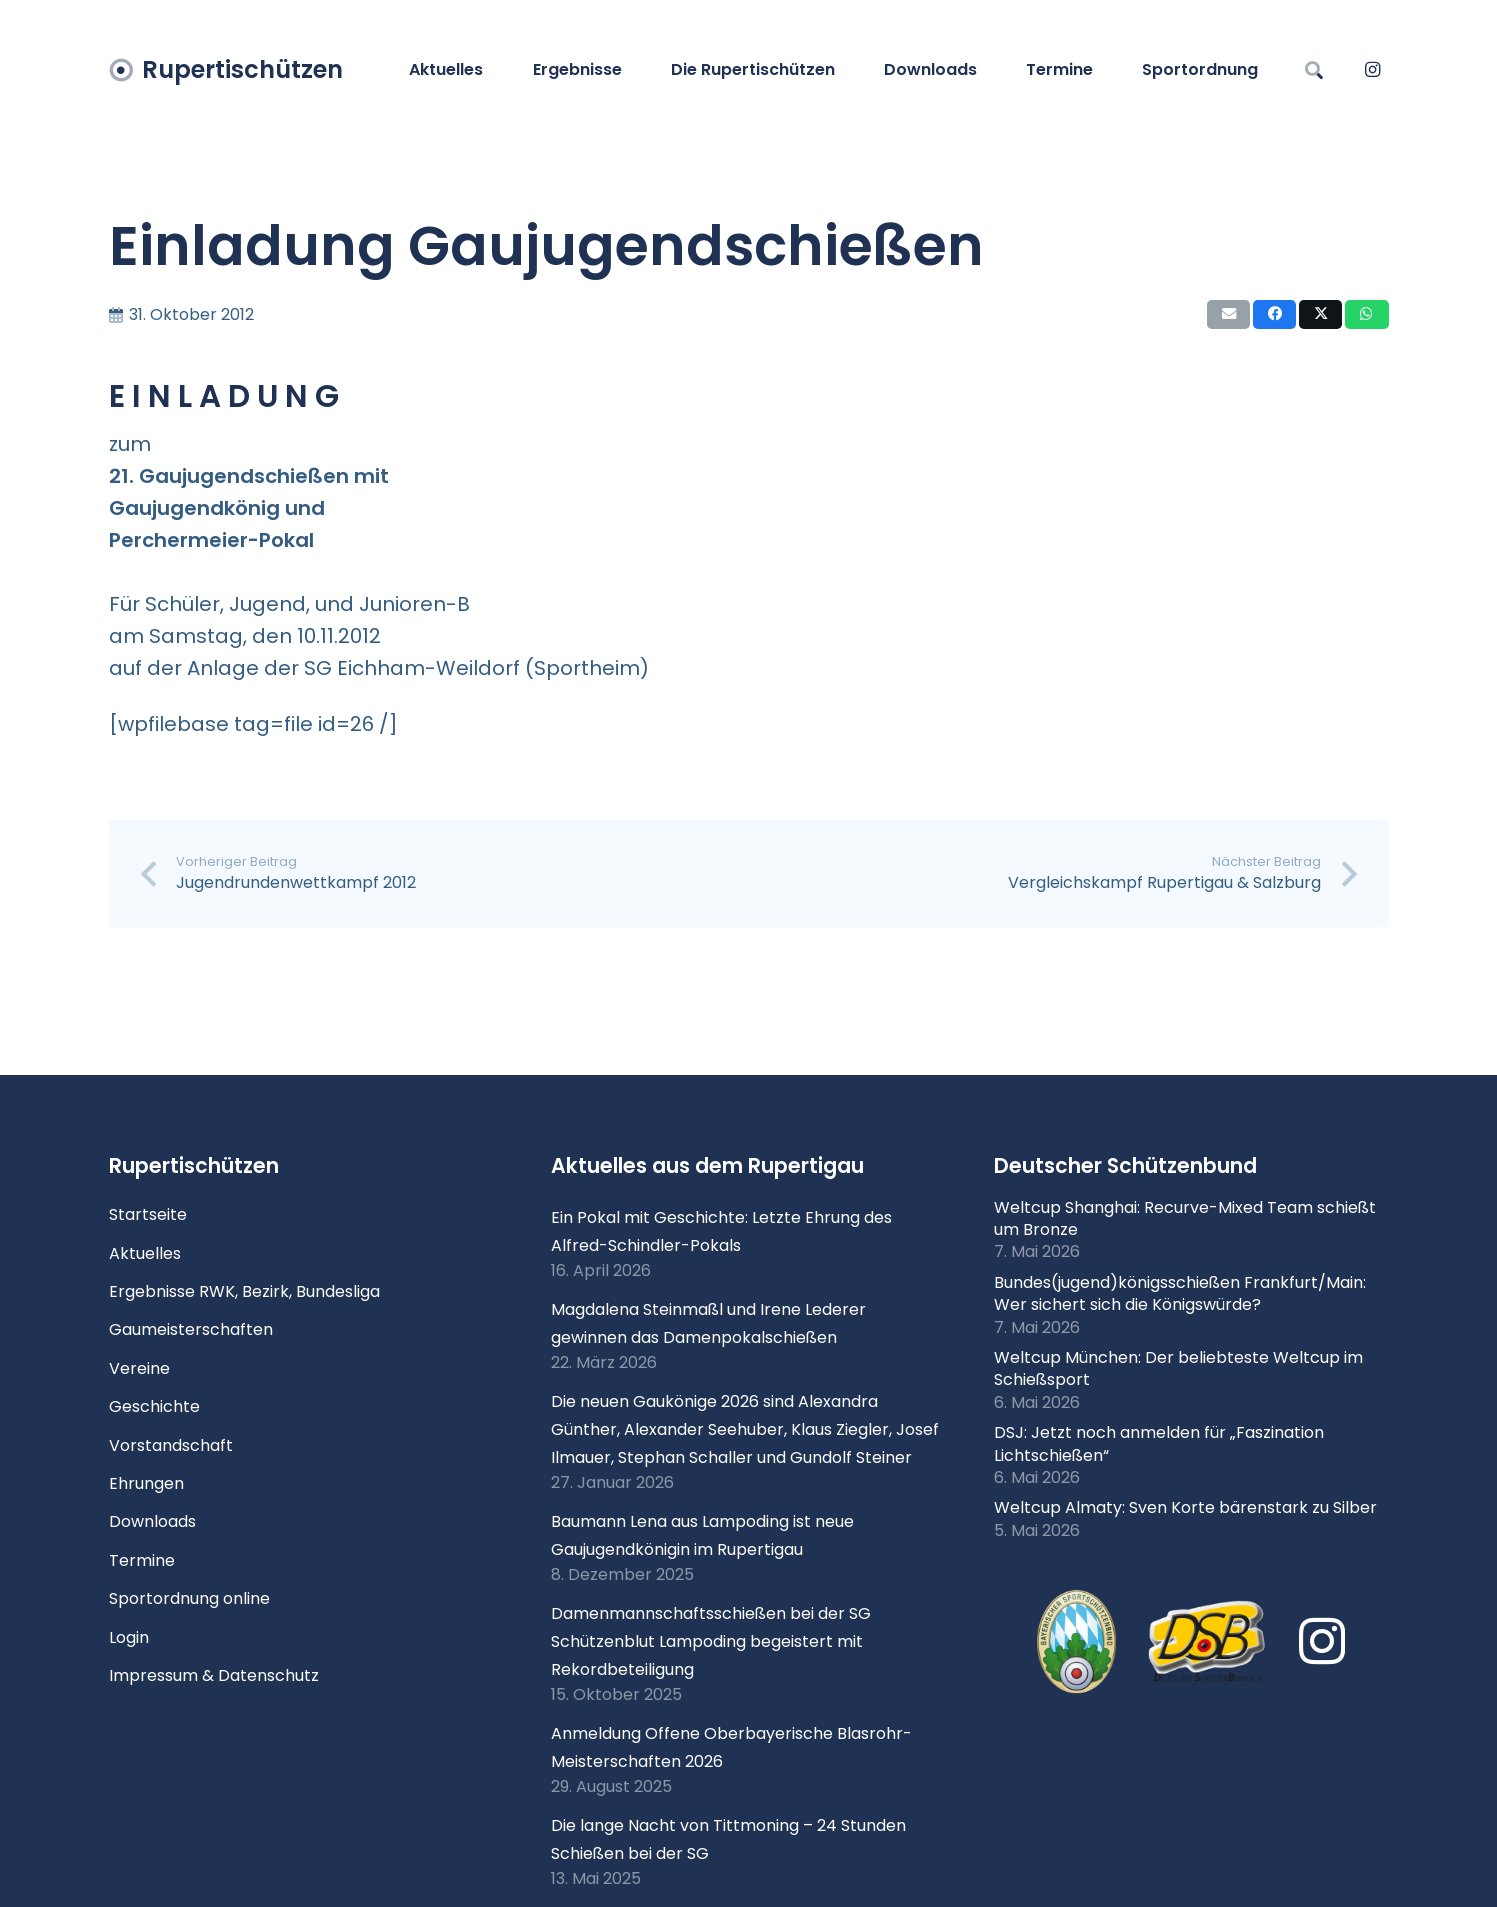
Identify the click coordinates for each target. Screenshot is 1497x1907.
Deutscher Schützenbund (1125, 1165)
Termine (142, 1560)
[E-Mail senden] (1228, 314)
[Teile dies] (1274, 314)
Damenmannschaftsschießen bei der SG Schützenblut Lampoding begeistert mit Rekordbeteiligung (711, 1641)
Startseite (148, 1214)
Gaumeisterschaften (191, 1329)
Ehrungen (146, 1483)
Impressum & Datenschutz (214, 1675)
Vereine (139, 1368)
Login (129, 1637)
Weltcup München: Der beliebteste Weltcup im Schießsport (1178, 1368)
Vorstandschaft (171, 1445)
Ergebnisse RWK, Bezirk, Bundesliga (244, 1291)
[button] (1315, 70)
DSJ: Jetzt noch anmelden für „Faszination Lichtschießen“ (1159, 1443)
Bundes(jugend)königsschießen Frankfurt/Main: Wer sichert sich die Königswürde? (1180, 1293)
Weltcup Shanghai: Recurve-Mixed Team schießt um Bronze (1185, 1218)
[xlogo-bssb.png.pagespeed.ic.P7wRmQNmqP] (1076, 1642)
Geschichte (154, 1406)
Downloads (152, 1521)
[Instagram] (1373, 70)
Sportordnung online (189, 1598)
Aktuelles (145, 1253)
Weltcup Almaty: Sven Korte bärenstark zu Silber (1185, 1507)
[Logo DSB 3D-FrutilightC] (1207, 1642)
